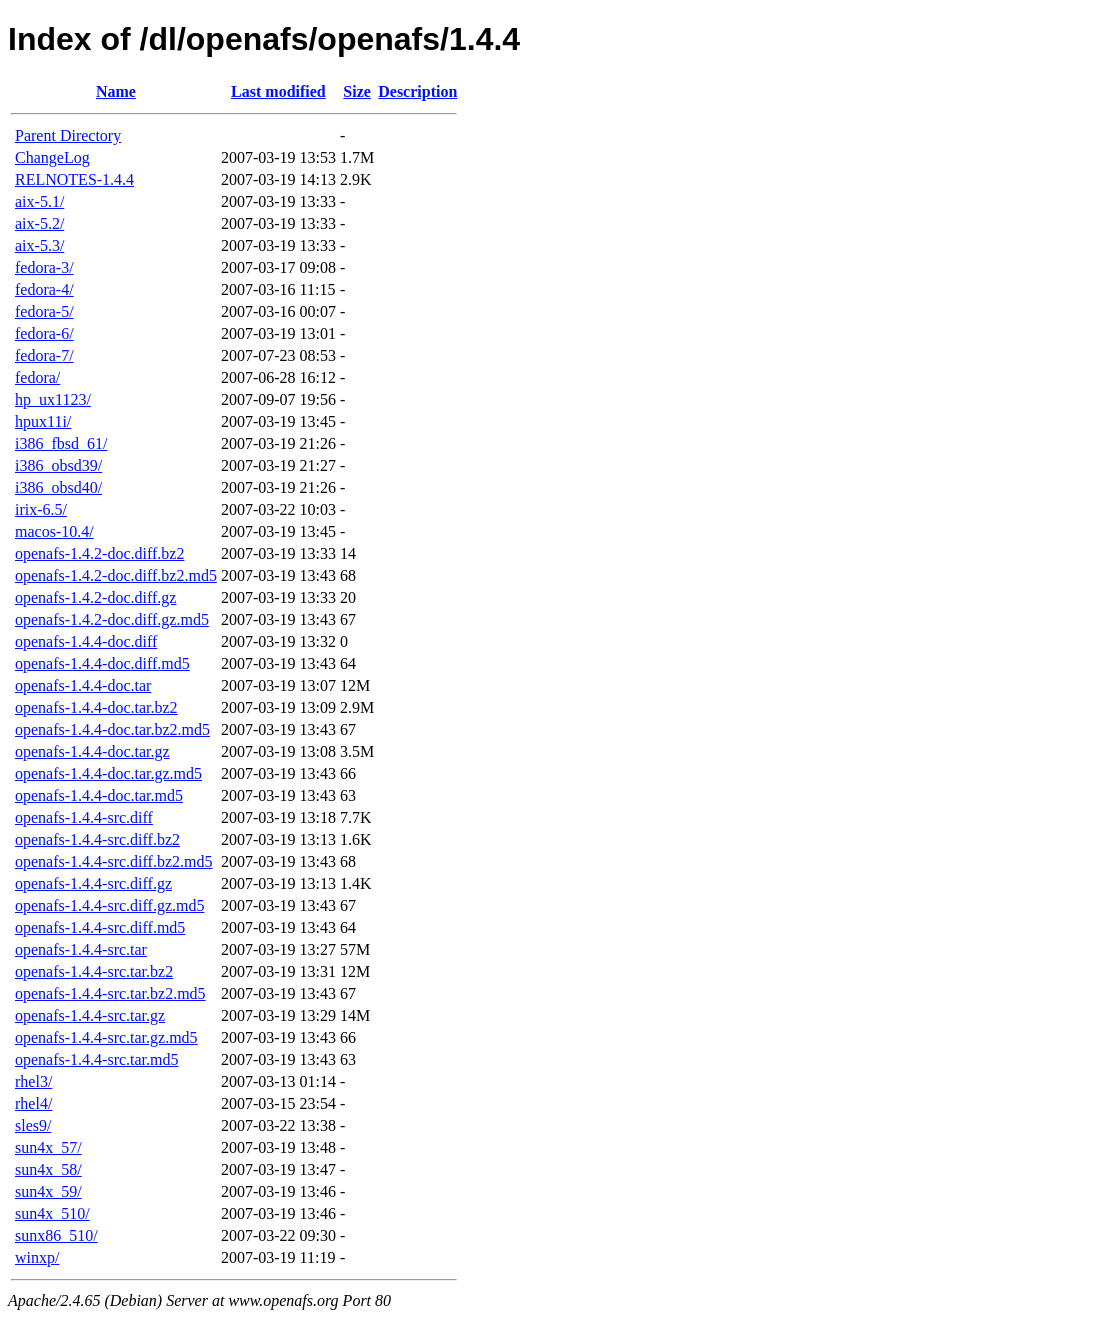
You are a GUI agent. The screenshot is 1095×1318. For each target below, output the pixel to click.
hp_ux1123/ (53, 399)
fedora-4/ (44, 289)
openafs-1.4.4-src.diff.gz (93, 883)
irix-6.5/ (41, 509)
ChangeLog (52, 157)
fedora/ (37, 377)
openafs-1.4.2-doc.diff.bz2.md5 (116, 575)
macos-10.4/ (54, 531)
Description (417, 91)
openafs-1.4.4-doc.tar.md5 (99, 795)
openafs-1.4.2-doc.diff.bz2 (99, 553)
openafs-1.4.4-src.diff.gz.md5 (109, 905)
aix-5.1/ (39, 201)
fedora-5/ (44, 311)
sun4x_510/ (52, 1213)
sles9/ (33, 1125)
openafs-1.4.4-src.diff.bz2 (97, 839)
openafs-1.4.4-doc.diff (86, 641)
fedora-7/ (44, 355)
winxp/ (37, 1257)
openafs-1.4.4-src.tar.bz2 (94, 971)
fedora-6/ (44, 333)
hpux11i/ (43, 421)
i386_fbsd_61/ (61, 443)
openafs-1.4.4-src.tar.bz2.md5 (110, 993)
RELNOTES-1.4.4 (74, 179)
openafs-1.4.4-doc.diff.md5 (102, 663)
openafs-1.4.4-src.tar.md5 (97, 1059)
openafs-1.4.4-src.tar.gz (90, 1015)
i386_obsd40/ (58, 487)
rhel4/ (33, 1103)
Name (116, 91)
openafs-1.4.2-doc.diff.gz (95, 597)
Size (357, 91)
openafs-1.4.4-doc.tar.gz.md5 (108, 773)
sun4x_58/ (48, 1169)
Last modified (278, 91)
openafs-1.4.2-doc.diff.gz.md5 (112, 619)
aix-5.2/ (39, 223)
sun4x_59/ (48, 1191)
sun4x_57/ (48, 1147)
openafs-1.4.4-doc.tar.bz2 (96, 707)
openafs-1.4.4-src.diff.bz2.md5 (113, 861)
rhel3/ (33, 1081)
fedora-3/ (44, 267)
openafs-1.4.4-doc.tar (83, 685)
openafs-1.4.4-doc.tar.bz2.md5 (112, 729)
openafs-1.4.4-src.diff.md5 (100, 927)
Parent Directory (68, 135)
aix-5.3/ (39, 245)
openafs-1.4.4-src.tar (81, 949)
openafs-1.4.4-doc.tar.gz (92, 751)
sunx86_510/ (56, 1235)
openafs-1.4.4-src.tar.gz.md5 (106, 1037)
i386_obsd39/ (58, 465)
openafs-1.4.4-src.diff (84, 817)
